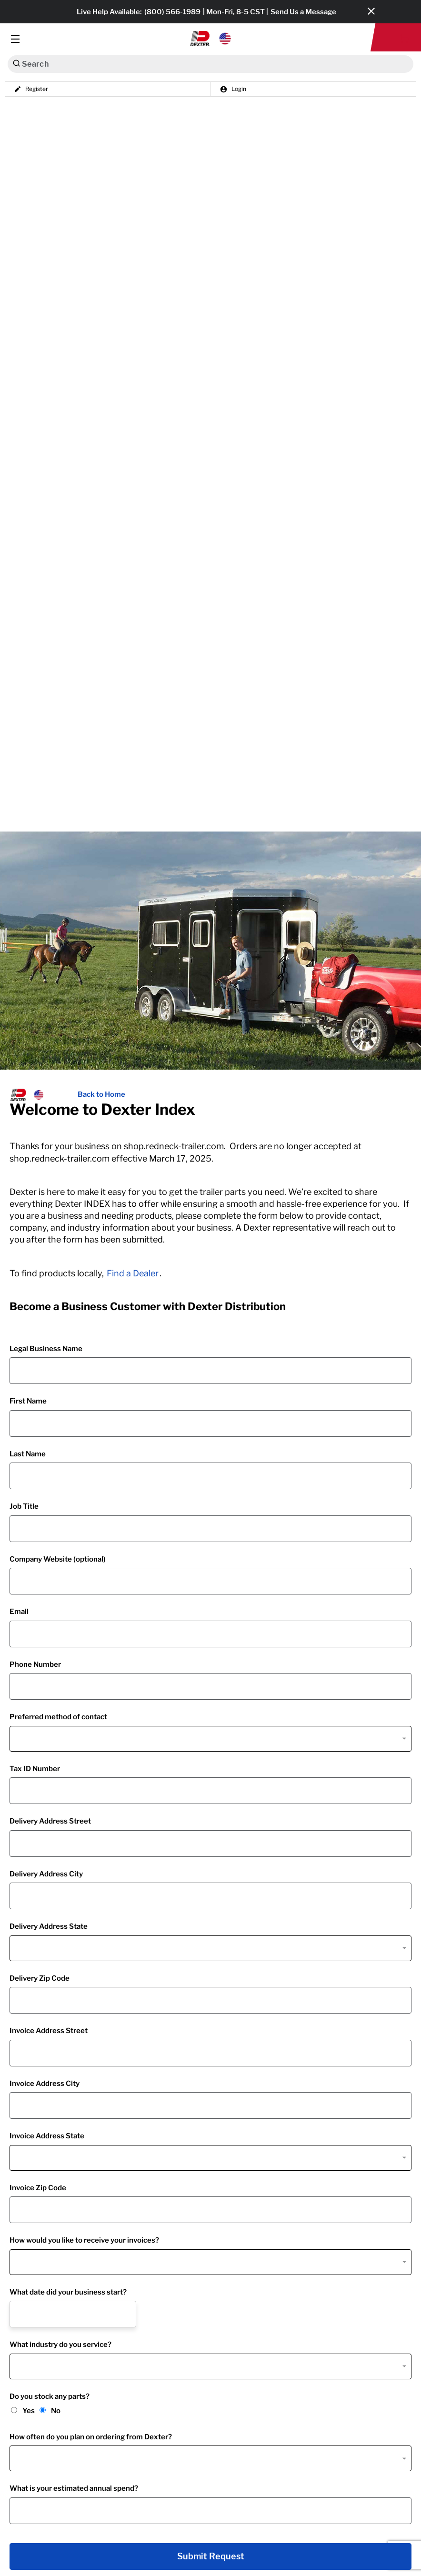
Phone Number (35, 1664)
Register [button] (31, 89)
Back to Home (101, 1094)
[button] (210, 38)
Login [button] (233, 89)
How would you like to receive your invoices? (84, 2240)
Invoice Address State (47, 2136)
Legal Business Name (46, 1348)
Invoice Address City (45, 2083)
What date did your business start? (68, 2292)
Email (19, 1611)
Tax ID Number (35, 1768)
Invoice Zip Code (38, 2188)
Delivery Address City (46, 1874)
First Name (28, 1401)
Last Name (28, 1454)
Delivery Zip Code (40, 1978)
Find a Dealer (133, 1273)
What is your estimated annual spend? (74, 2488)
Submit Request (210, 2556)
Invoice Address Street (49, 2030)
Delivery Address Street (50, 1821)
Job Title (24, 1506)
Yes (28, 2410)
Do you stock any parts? (50, 2396)
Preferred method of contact (58, 1717)
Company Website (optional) (58, 1559)
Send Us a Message (303, 12)
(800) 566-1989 (172, 12)
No (55, 2410)
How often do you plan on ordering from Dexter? (91, 2437)
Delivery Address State (49, 1926)
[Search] (16, 63)
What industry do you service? (60, 2344)
